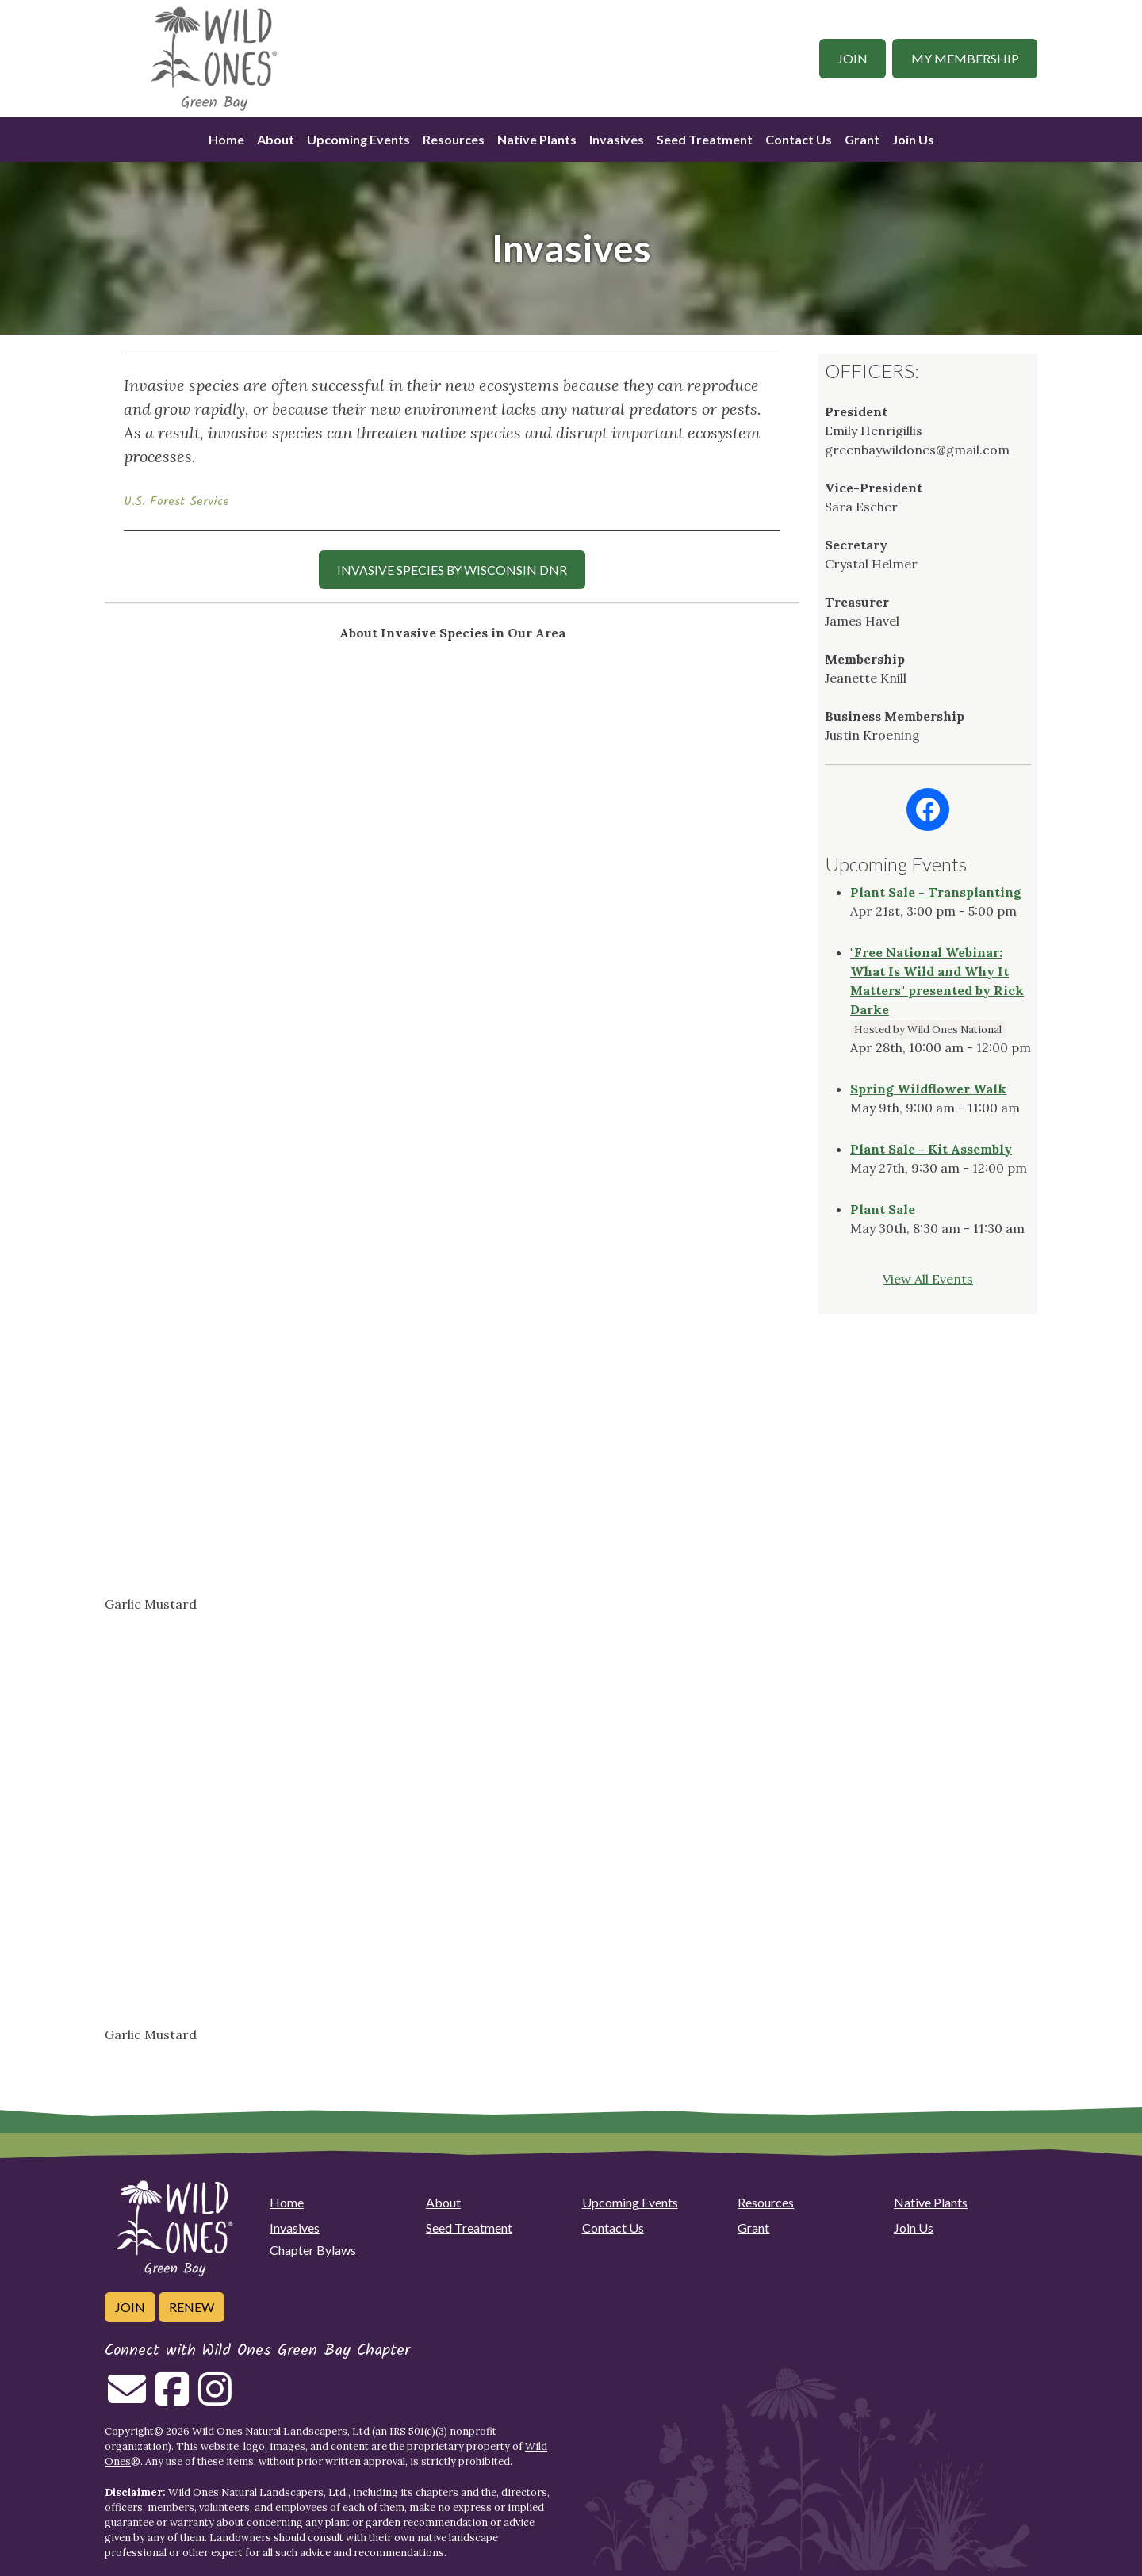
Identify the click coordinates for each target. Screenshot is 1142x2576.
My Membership (965, 58)
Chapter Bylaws (313, 2249)
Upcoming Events (358, 139)
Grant (862, 139)
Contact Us (798, 139)
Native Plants (537, 139)
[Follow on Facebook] (172, 2398)
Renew (191, 2306)
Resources (454, 139)
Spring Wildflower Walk (928, 1089)
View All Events (928, 1279)
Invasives (616, 139)
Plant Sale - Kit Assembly (931, 1149)
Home (226, 139)
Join (852, 58)
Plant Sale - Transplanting (935, 892)
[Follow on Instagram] (215, 2398)
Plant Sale (882, 1209)
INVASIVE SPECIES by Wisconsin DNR (452, 569)
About (275, 139)
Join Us (913, 139)
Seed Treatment (705, 139)
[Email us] (127, 2398)
